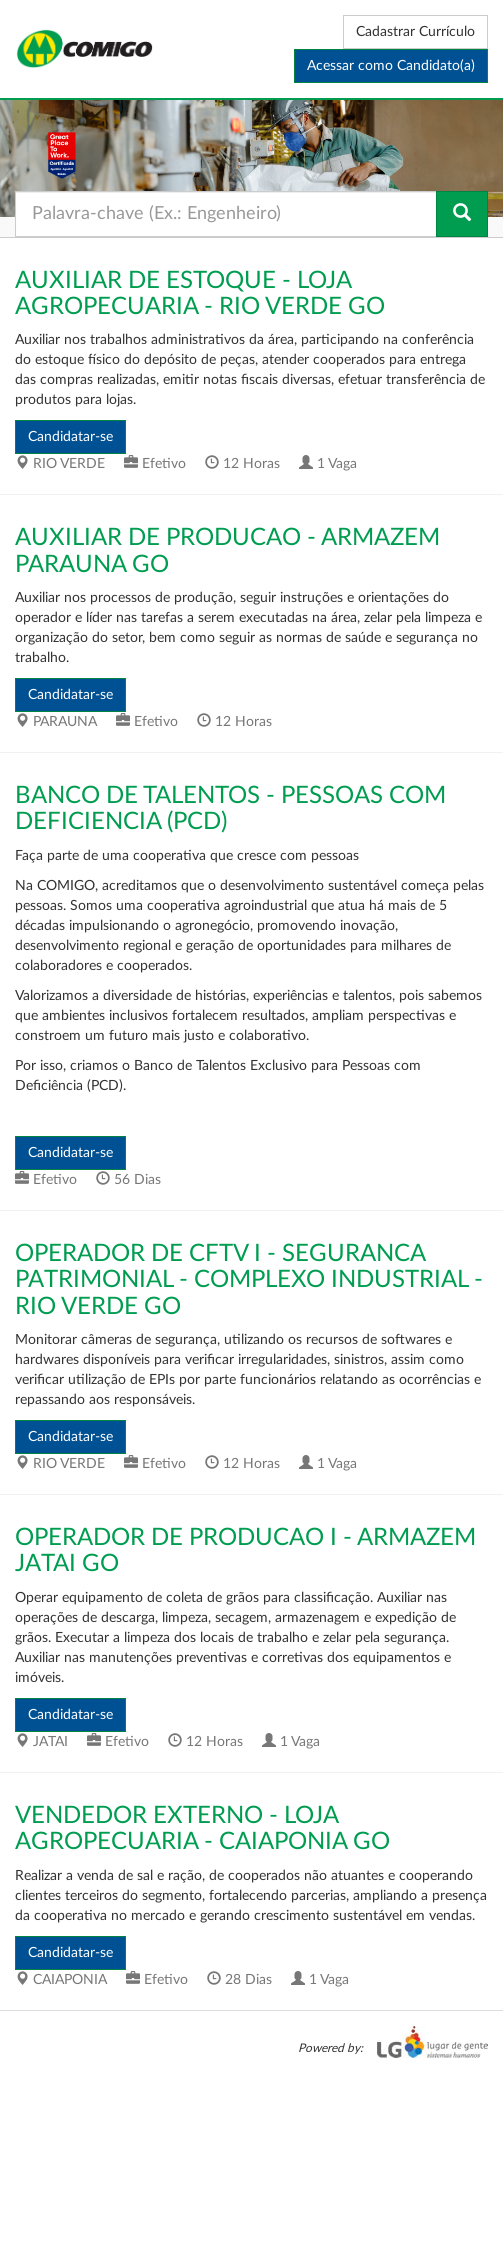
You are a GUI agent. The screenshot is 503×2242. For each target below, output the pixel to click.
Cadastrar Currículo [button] (415, 27)
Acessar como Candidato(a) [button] (391, 61)
